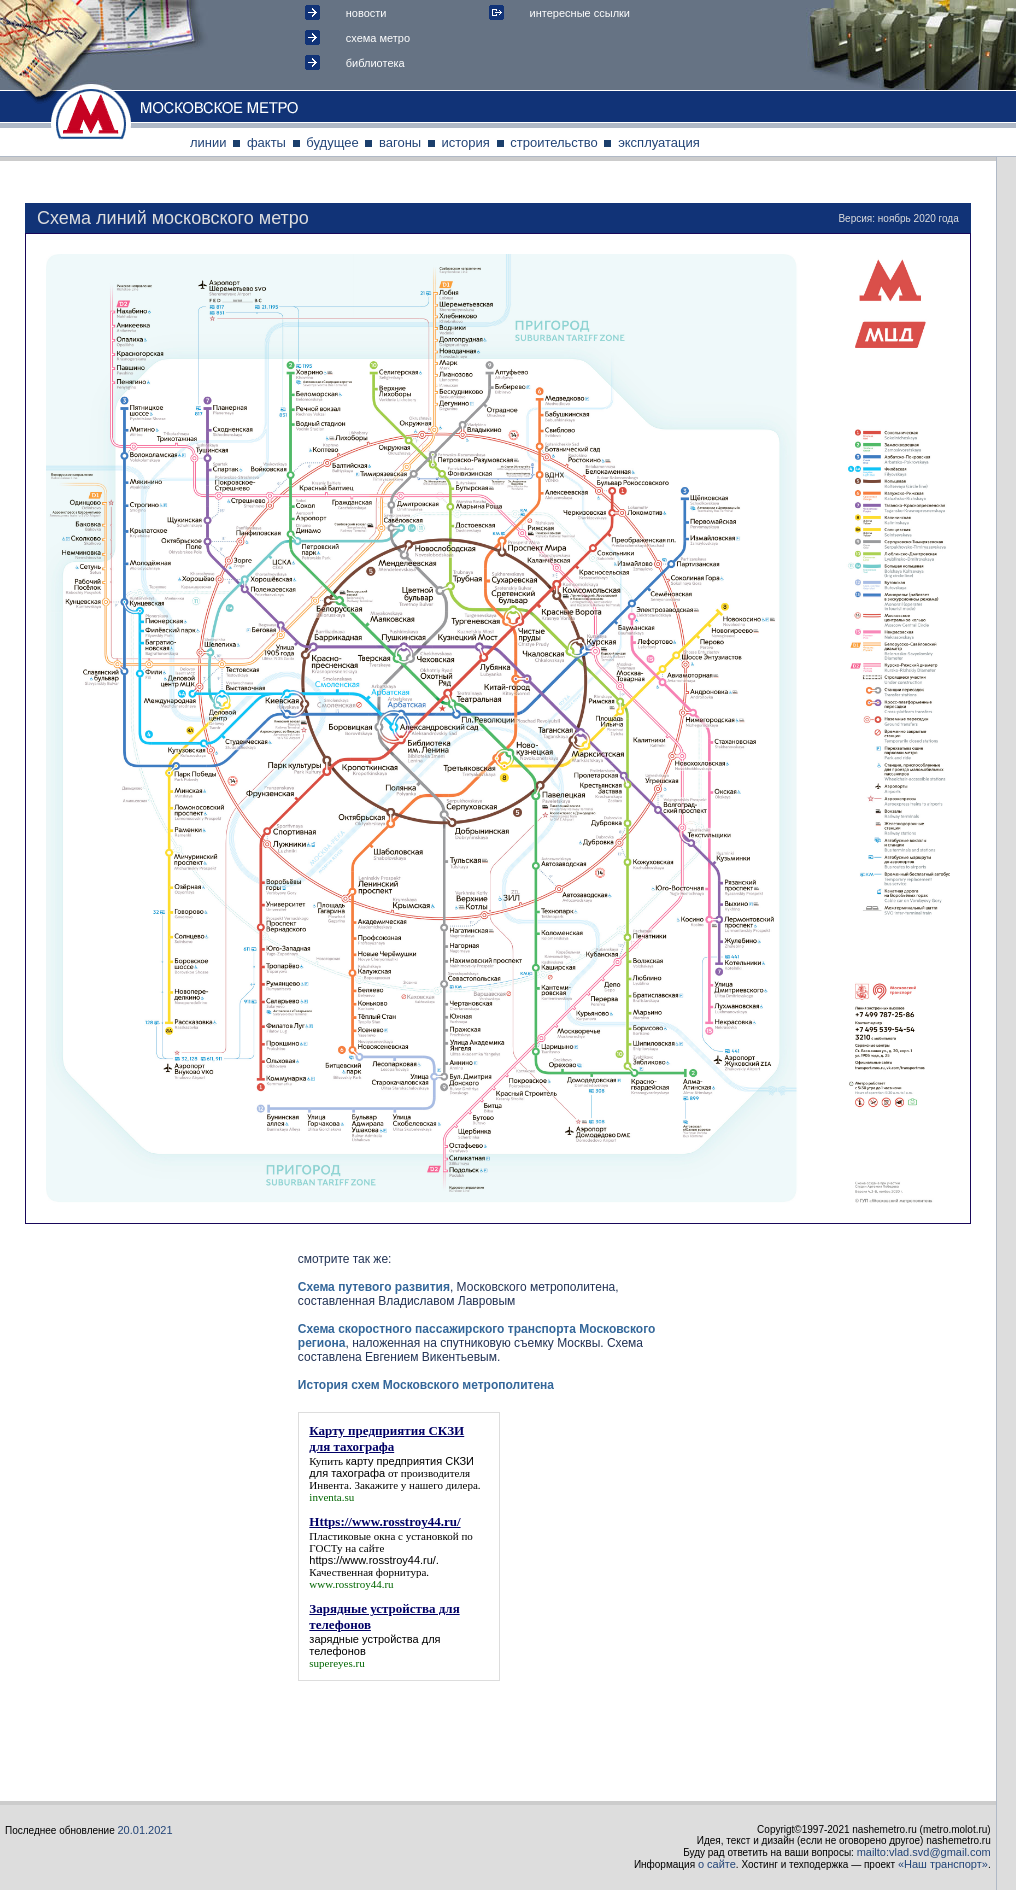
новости (366, 13)
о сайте (717, 1864)
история (466, 142)
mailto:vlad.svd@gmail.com (924, 1852)
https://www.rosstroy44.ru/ (372, 1560)
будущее (332, 142)
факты (266, 142)
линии (208, 142)
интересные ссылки (580, 13)
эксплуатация (659, 142)
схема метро (378, 38)
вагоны (400, 142)
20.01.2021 (145, 1830)
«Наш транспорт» (943, 1864)
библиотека (375, 63)
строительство (554, 142)
